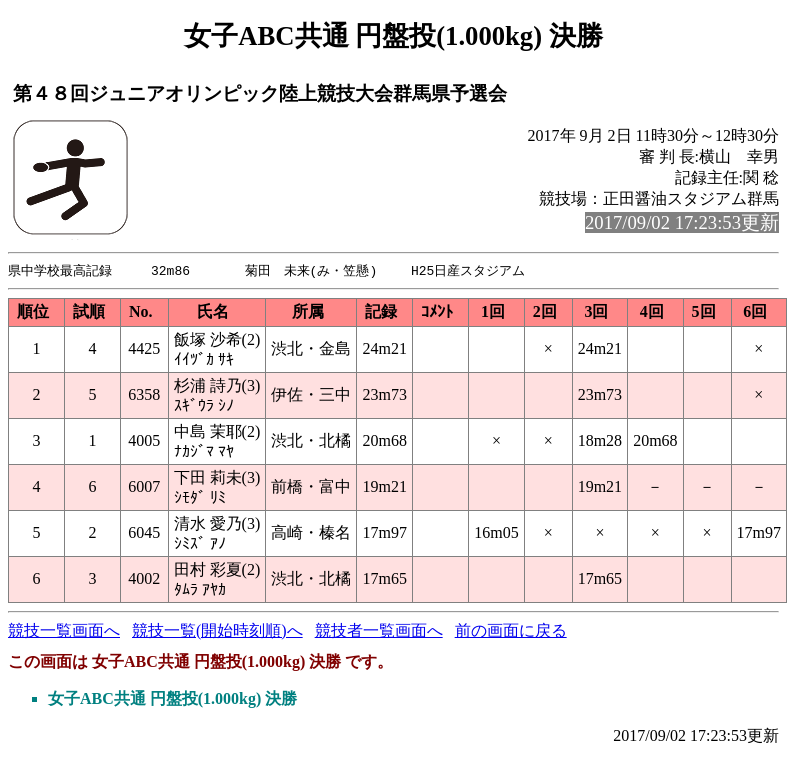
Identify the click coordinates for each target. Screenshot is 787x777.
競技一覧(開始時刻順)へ (217, 631)
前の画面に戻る (511, 631)
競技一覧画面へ (64, 631)
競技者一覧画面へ (379, 631)
